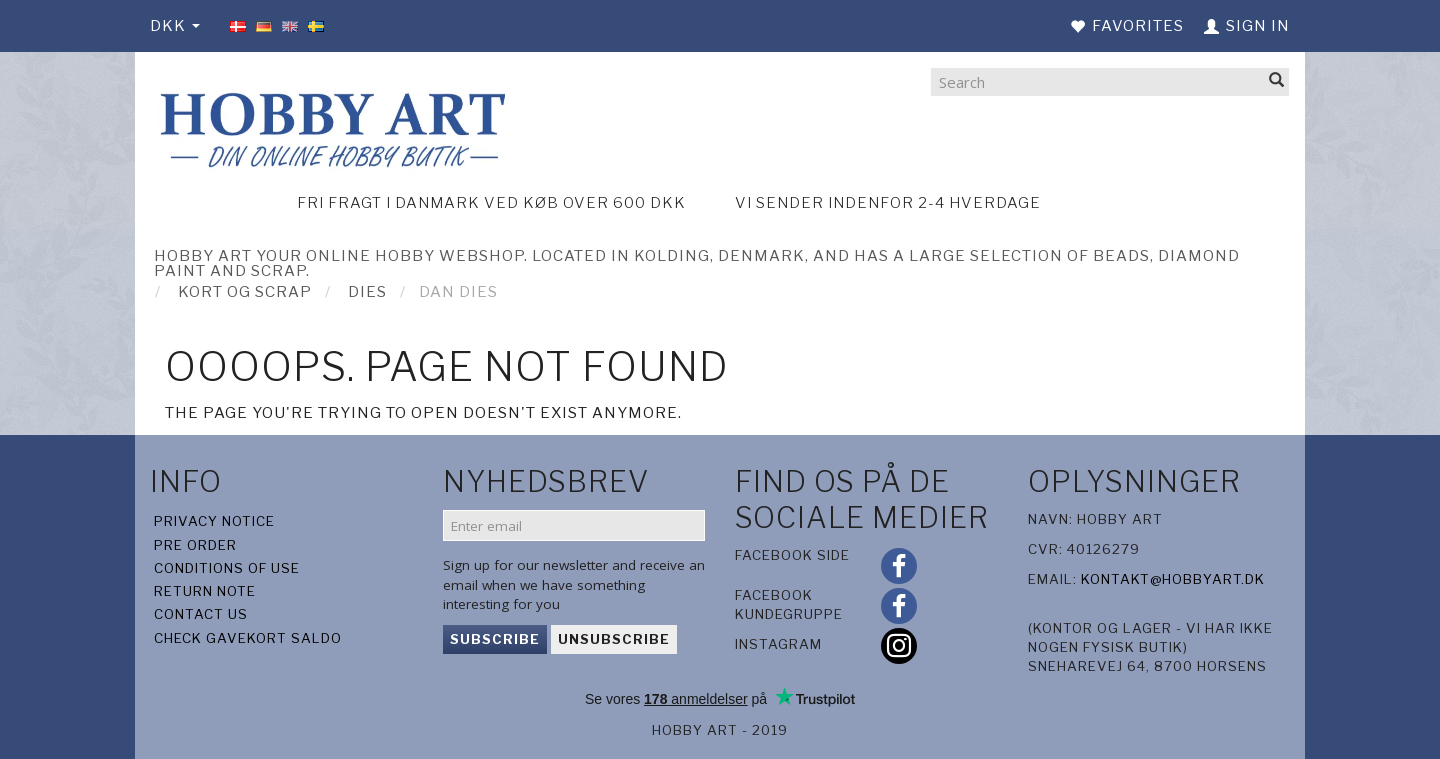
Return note (205, 591)
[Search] (1277, 81)
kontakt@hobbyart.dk (1173, 579)
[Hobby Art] (330, 126)
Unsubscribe (614, 639)
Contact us (201, 614)
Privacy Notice (214, 521)
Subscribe (495, 639)
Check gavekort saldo (248, 638)
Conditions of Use (227, 568)
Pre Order (195, 545)
